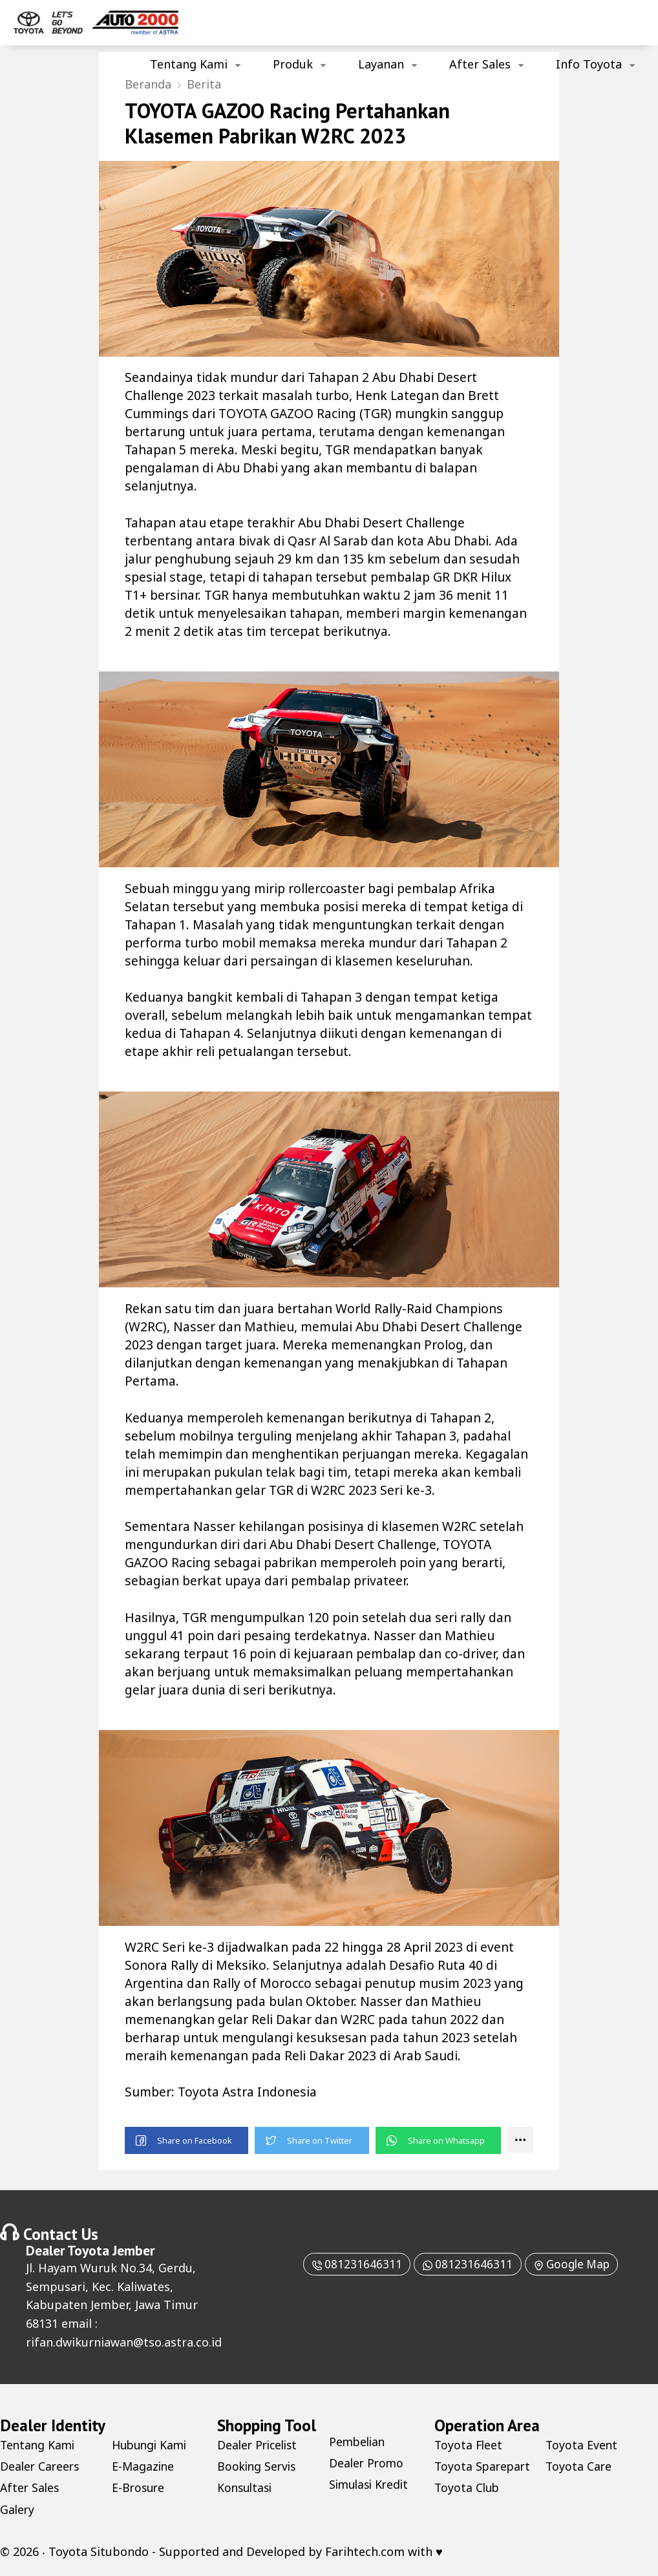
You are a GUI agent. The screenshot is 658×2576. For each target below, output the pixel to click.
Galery (18, 2511)
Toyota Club (579, 2447)
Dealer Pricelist (259, 2447)
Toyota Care (579, 2490)
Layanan (381, 64)
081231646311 (351, 2266)
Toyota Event (582, 2468)
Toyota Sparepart (462, 2475)
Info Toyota (589, 64)
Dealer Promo (367, 2465)
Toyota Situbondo (98, 2553)
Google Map (575, 2266)
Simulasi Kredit (371, 2487)
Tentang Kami (189, 64)
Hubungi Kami (151, 2447)
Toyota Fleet (469, 2447)
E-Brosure (139, 2490)
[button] (187, 2143)
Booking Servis (258, 2468)
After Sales (480, 64)
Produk (293, 64)
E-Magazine (144, 2468)
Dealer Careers (41, 2468)
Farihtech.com (365, 2553)
